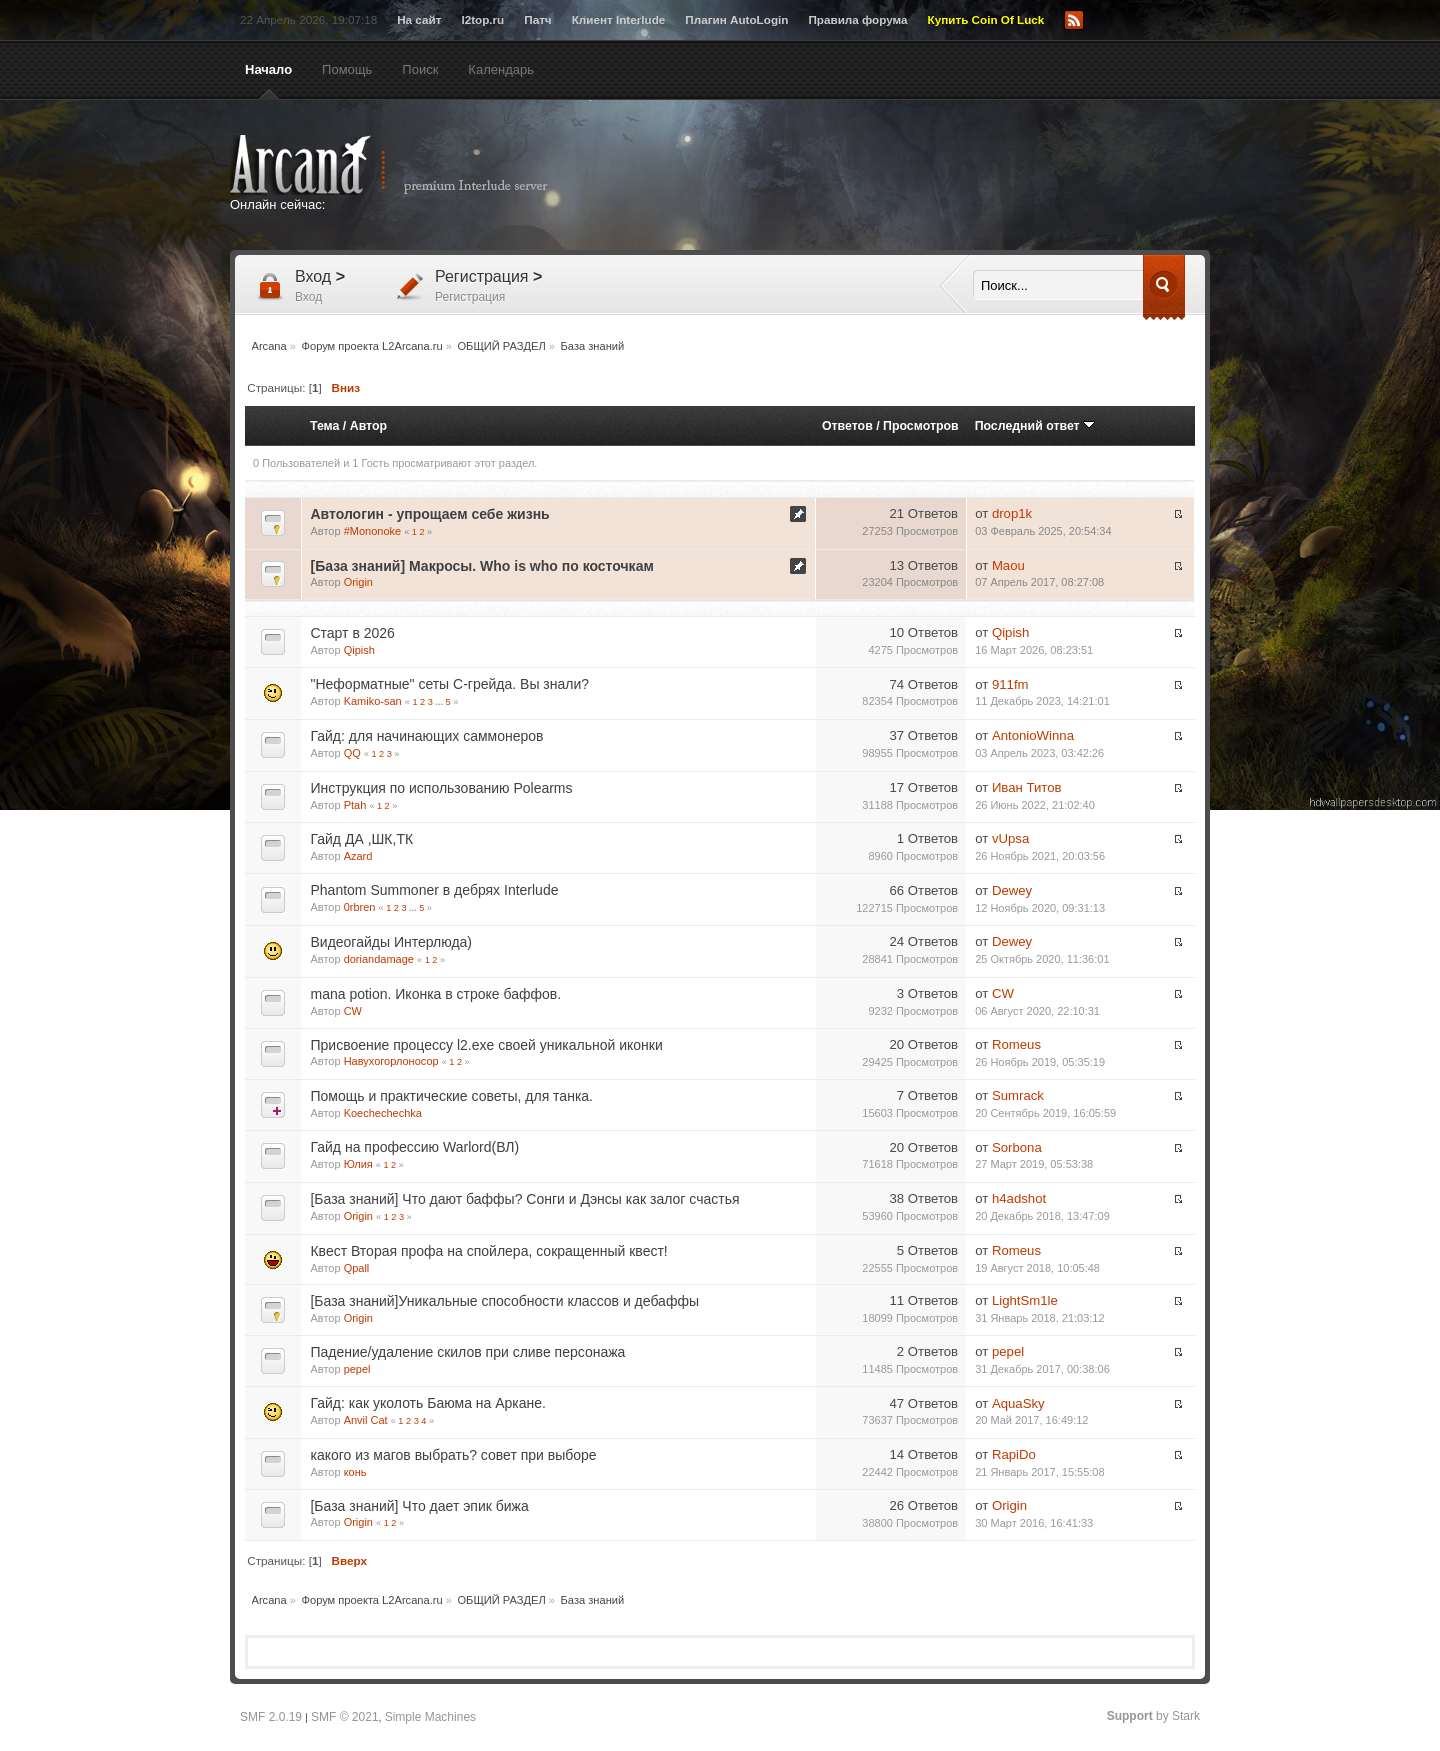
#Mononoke (373, 531)
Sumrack (1018, 1095)
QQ (352, 753)
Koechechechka (383, 1113)
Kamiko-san (373, 701)
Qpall (357, 1268)
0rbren (360, 907)
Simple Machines (430, 1717)
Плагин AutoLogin (736, 19)
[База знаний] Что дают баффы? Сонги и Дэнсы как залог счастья (524, 1199)
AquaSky (1018, 1403)
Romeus (1016, 1044)
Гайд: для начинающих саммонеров (426, 736)
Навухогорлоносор (391, 1061)
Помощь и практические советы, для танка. (451, 1096)
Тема (324, 426)
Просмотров (921, 426)
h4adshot (1019, 1198)
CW (353, 1011)
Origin (358, 582)
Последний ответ (1035, 426)
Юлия (358, 1164)
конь (355, 1472)
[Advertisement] (915, 177)
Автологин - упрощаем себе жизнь (429, 514)
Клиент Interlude (619, 19)
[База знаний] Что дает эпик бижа (419, 1506)
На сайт (419, 19)
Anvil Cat (366, 1420)
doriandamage (379, 959)
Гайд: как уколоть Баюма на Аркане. (428, 1403)
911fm (1010, 684)
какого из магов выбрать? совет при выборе (453, 1455)
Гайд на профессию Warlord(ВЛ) (414, 1147)
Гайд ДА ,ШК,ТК (361, 839)
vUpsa (1010, 838)
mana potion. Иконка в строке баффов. (435, 994)
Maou (1008, 565)
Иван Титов (1027, 787)
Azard (358, 856)
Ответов (847, 426)
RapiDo (1014, 1454)
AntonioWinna (1033, 735)
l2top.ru (482, 19)
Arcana (410, 165)
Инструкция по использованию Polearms (441, 788)
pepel (357, 1369)
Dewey (1012, 890)
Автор (368, 426)
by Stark (1153, 1716)
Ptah (355, 805)
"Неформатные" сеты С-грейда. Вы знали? (449, 684)
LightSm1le (1025, 1300)
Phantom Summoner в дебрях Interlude (434, 890)
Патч (537, 19)
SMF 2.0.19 (271, 1717)
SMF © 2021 (345, 1717)
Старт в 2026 (352, 633)
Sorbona (1017, 1147)
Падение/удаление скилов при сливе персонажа (467, 1352)
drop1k (1012, 513)
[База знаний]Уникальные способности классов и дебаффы (504, 1301)
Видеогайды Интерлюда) (391, 942)
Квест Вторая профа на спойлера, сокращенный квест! (488, 1251)
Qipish (359, 650)
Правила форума (857, 19)
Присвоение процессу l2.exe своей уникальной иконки (486, 1045)
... (440, 702)
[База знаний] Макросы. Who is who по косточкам (481, 566)
